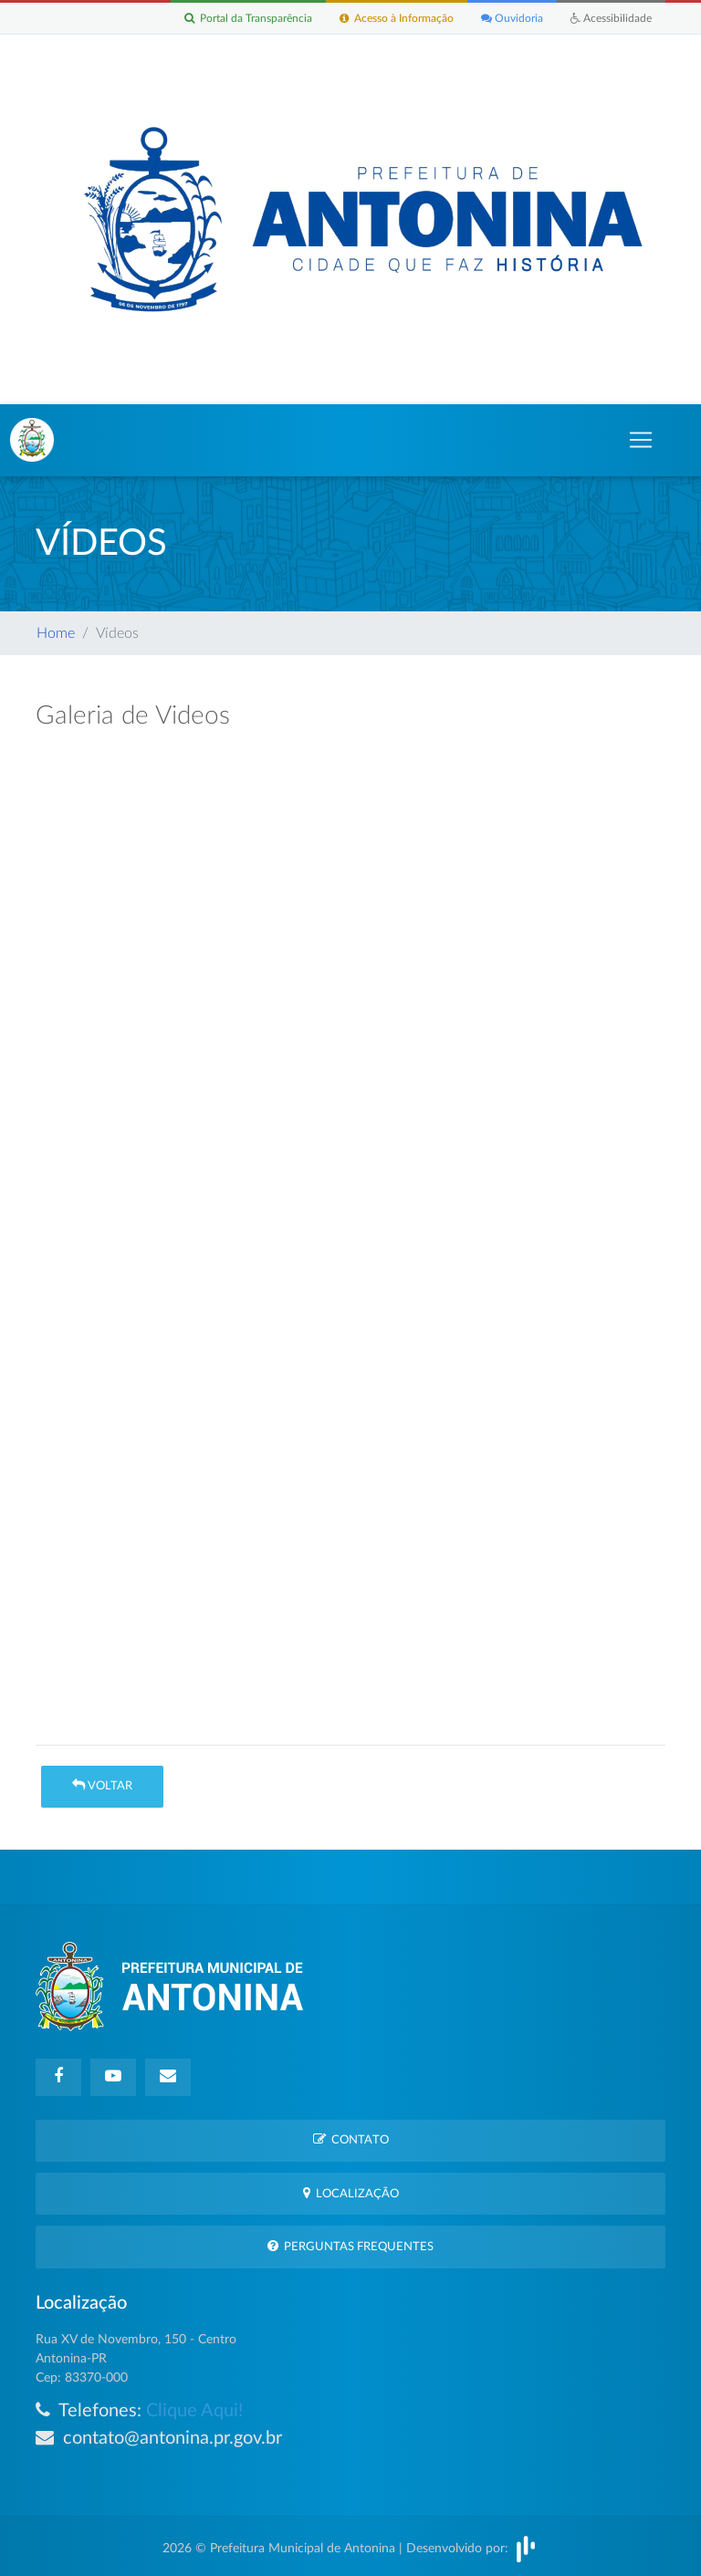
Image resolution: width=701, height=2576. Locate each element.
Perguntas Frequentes (350, 2246)
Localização (351, 2193)
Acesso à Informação (397, 18)
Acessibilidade (611, 18)
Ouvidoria (512, 18)
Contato (351, 2139)
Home (56, 633)
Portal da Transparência (248, 18)
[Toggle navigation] (640, 440)
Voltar (102, 1785)
